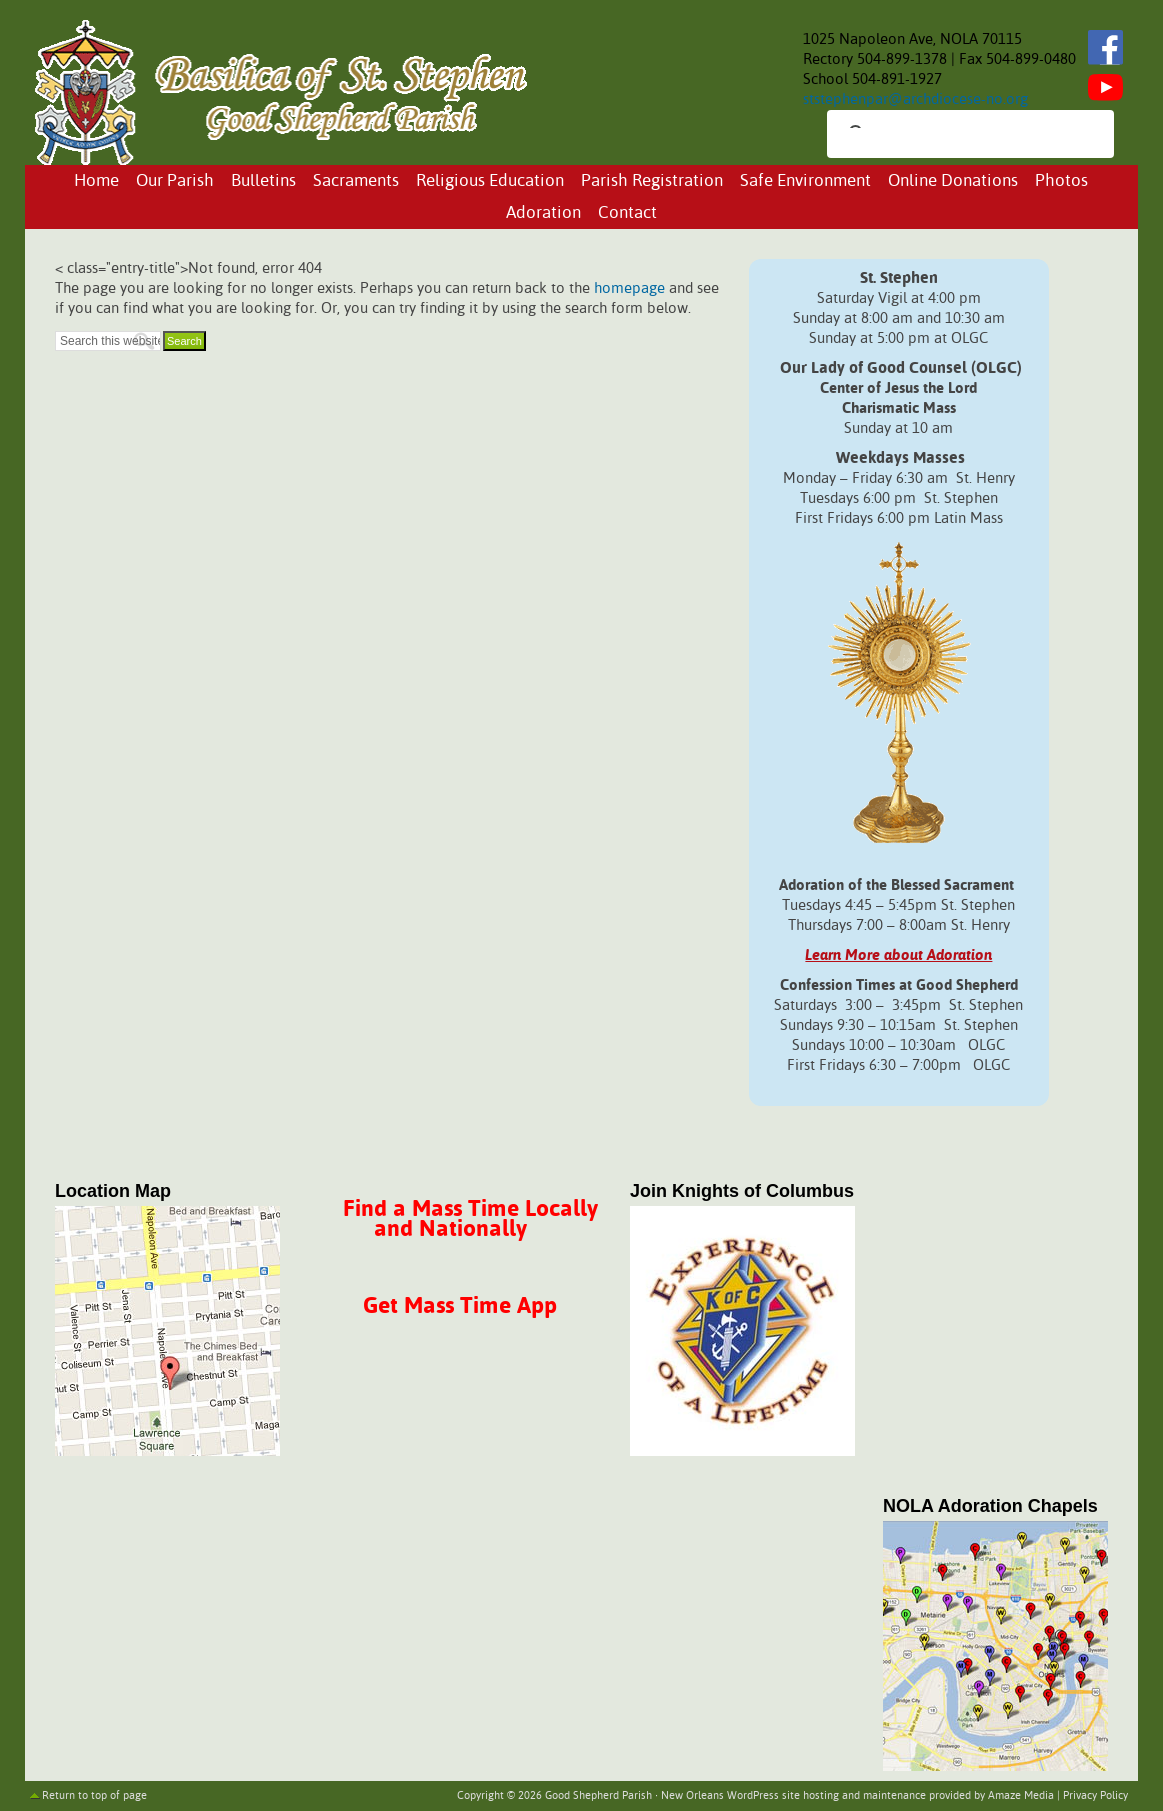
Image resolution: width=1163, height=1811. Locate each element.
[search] (952, 136)
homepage (629, 288)
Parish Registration (652, 181)
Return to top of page (94, 1796)
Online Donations (953, 181)
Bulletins (263, 181)
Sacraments (356, 181)
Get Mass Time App (460, 1306)
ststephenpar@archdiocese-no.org (915, 99)
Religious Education (490, 181)
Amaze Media (1021, 1796)
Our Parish (175, 181)
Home (96, 181)
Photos (1061, 181)
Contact (627, 213)
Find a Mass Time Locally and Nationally (470, 1219)
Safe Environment (805, 181)
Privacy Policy (1095, 1796)
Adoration (543, 213)
